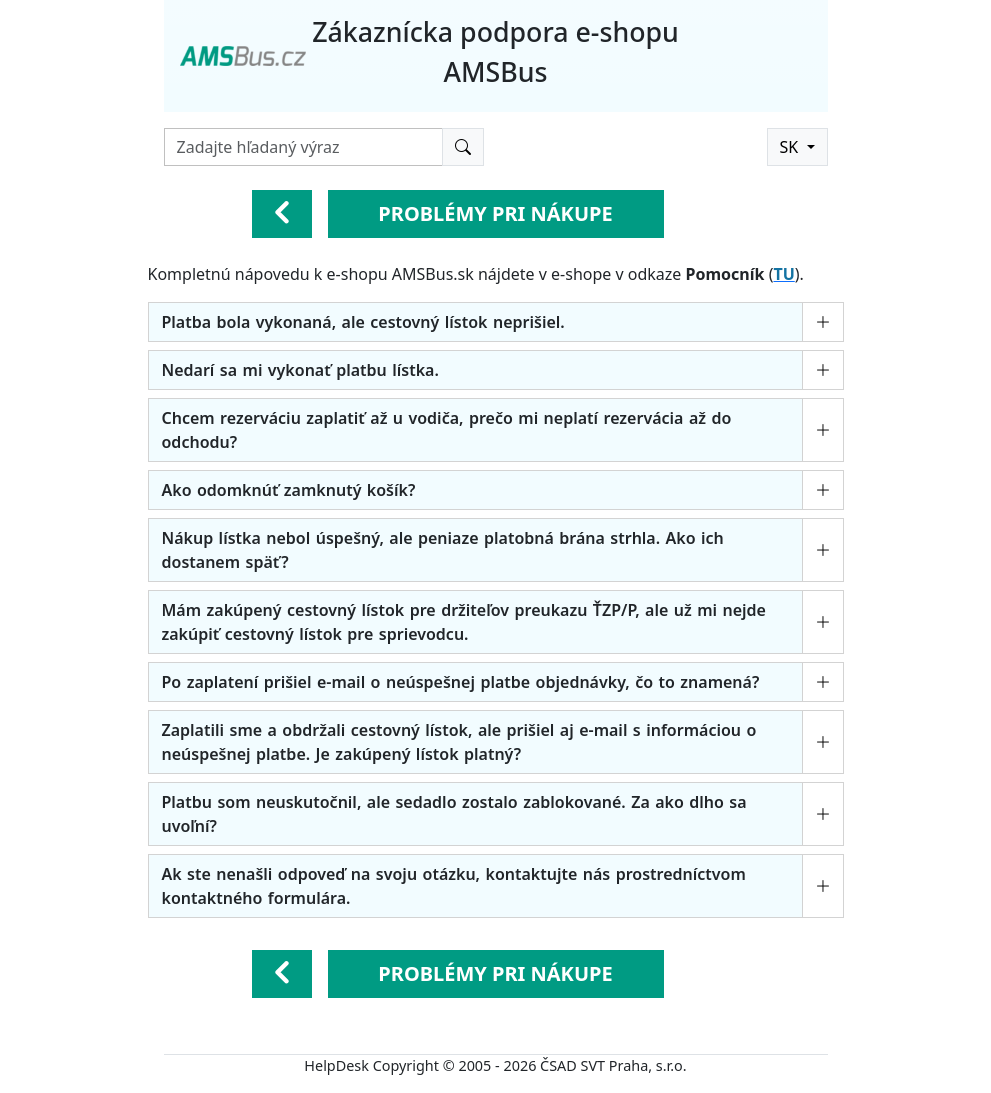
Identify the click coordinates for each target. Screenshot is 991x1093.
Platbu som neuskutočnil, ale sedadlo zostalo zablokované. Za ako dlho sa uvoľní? (454, 814)
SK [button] (791, 147)
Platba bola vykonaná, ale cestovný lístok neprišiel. (363, 322)
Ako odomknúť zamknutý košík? (289, 490)
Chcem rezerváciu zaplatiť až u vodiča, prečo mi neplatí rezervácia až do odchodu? (447, 430)
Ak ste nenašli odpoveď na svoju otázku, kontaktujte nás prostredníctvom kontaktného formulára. (454, 886)
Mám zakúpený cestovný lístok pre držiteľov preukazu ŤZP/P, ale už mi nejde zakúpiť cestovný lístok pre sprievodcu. (464, 622)
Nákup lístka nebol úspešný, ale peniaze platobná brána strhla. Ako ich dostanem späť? (443, 550)
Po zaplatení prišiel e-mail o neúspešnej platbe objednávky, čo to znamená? (461, 682)
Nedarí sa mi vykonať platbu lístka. (300, 370)
